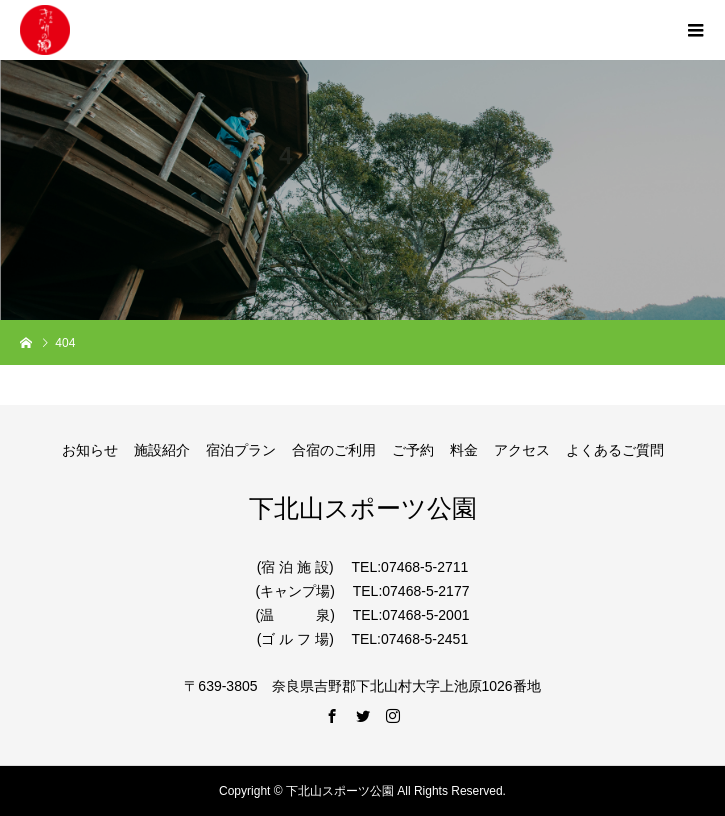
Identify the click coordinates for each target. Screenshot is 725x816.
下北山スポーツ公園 (363, 508)
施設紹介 (162, 450)
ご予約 (413, 450)
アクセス (522, 450)
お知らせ (90, 450)
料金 (464, 450)
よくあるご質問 (615, 450)
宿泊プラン (241, 450)
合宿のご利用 (334, 450)
